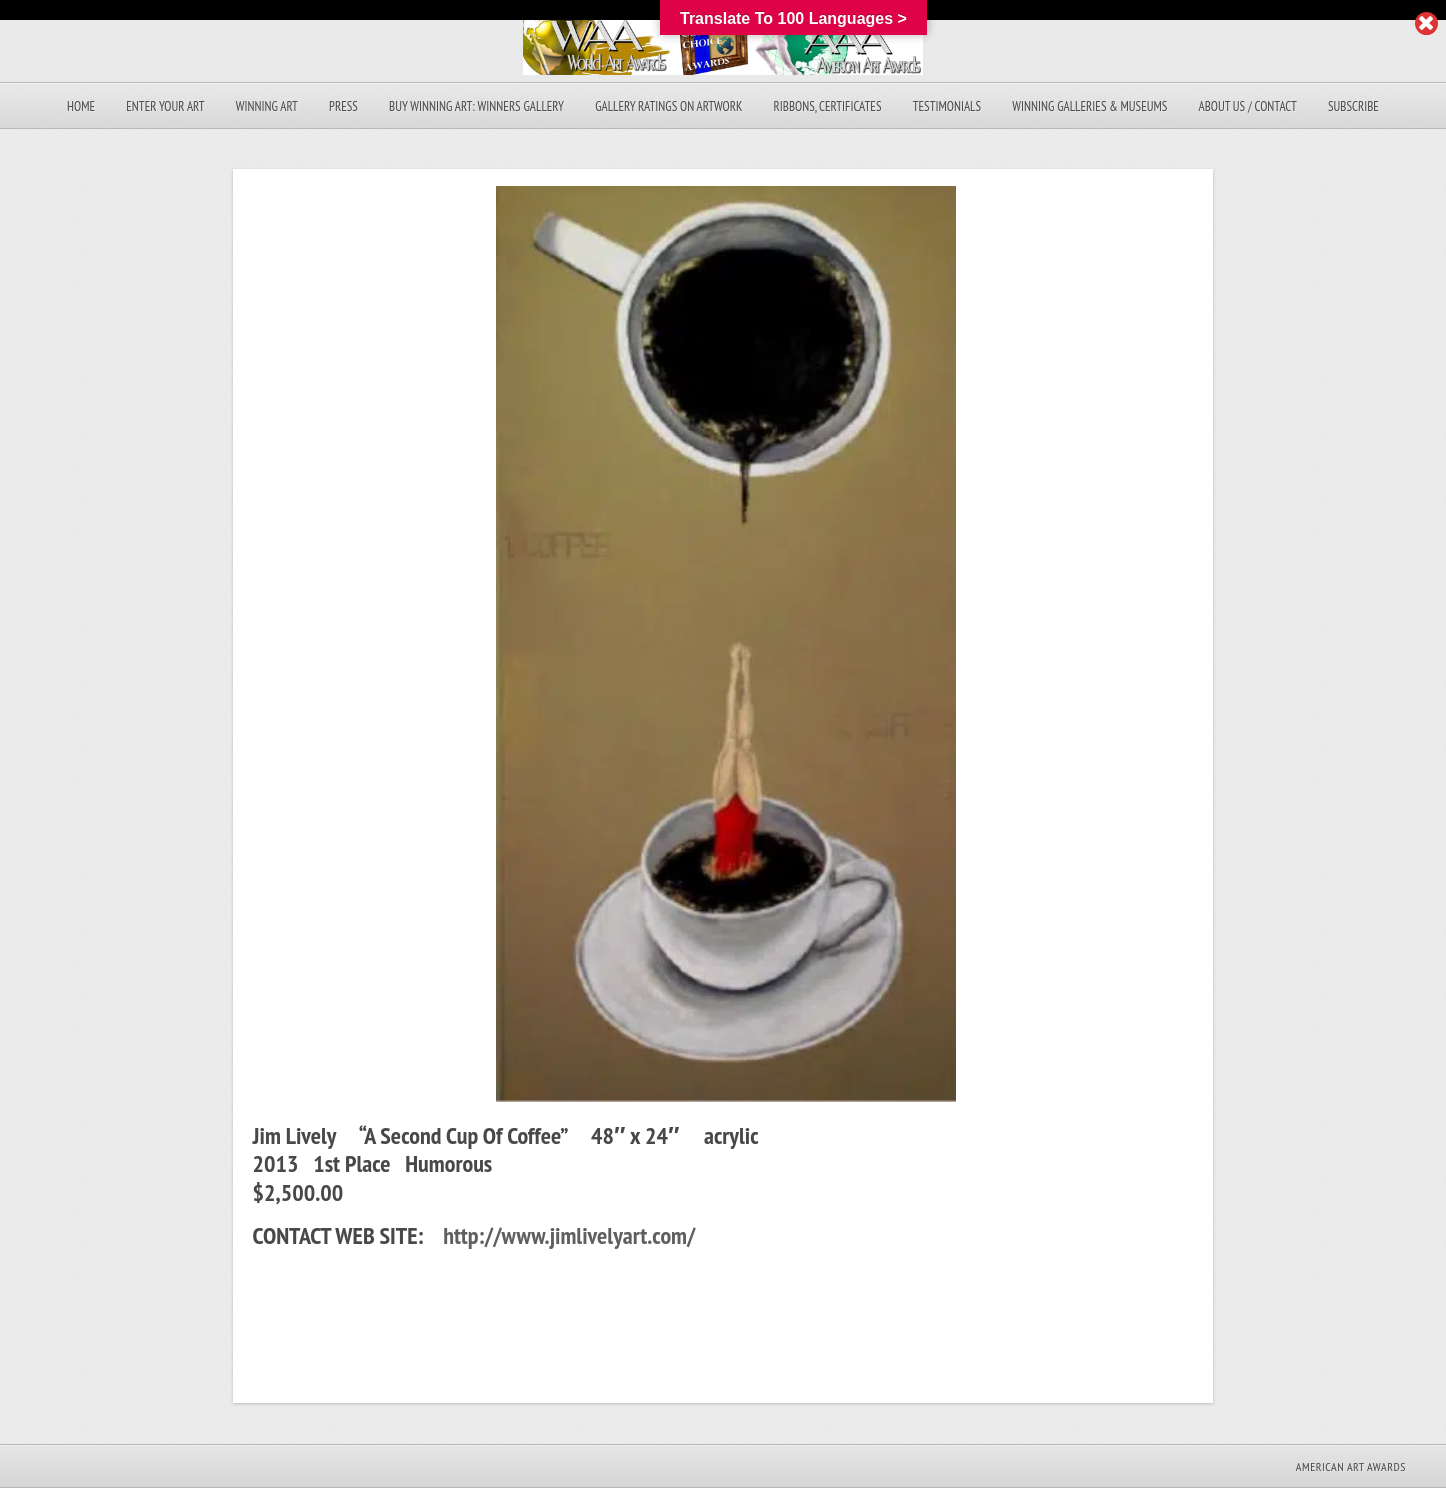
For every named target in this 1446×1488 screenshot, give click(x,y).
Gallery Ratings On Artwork (668, 106)
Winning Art (267, 106)
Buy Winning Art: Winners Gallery (476, 106)
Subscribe (1353, 106)
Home (81, 106)
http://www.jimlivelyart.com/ (569, 1235)
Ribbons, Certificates (828, 106)
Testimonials (947, 106)
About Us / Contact (1248, 106)
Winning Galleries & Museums (1089, 106)
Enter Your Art (165, 106)
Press (343, 106)
